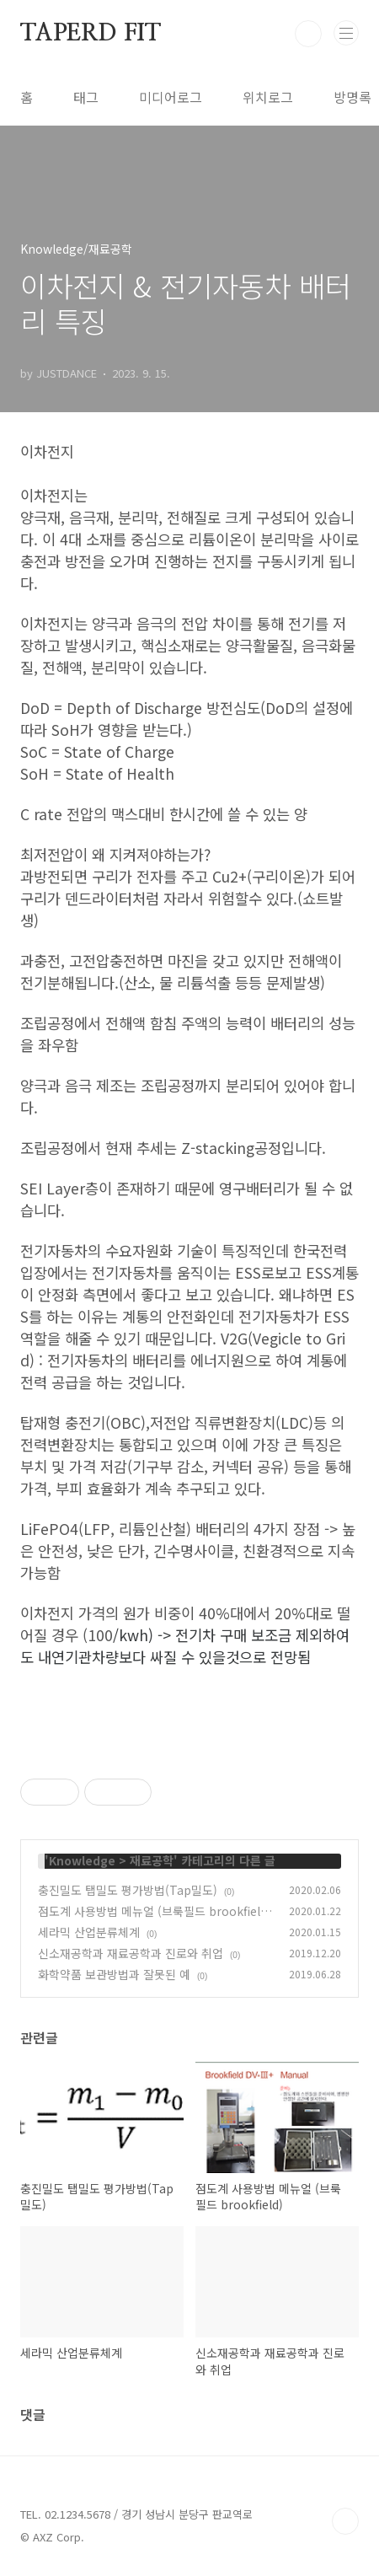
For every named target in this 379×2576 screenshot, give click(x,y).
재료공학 (151, 1860)
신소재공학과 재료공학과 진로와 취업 (130, 1953)
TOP (345, 2521)
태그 (86, 97)
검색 (308, 33)
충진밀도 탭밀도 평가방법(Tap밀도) (127, 1889)
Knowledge (82, 1860)
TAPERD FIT (90, 34)
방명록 (352, 97)
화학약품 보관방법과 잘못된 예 (114, 1974)
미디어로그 (170, 97)
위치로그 (268, 97)
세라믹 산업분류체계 (89, 1932)
